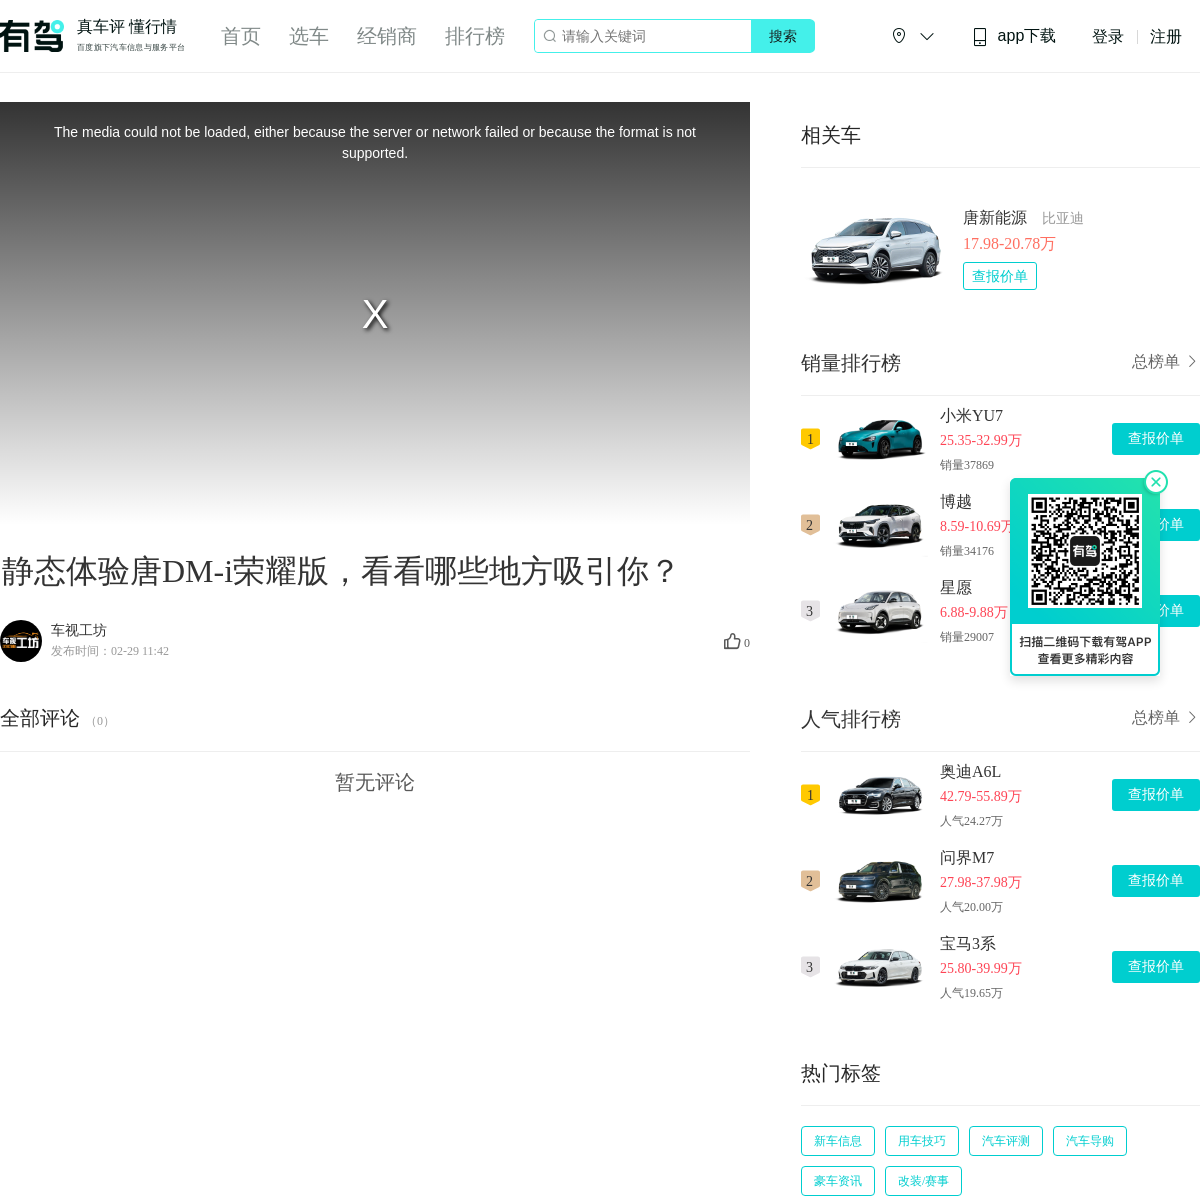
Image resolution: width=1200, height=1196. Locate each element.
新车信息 (838, 1141)
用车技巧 (922, 1141)
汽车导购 (1090, 1141)
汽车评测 (1006, 1141)
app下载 (1014, 36)
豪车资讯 (838, 1181)
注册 (1166, 36)
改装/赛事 (923, 1181)
